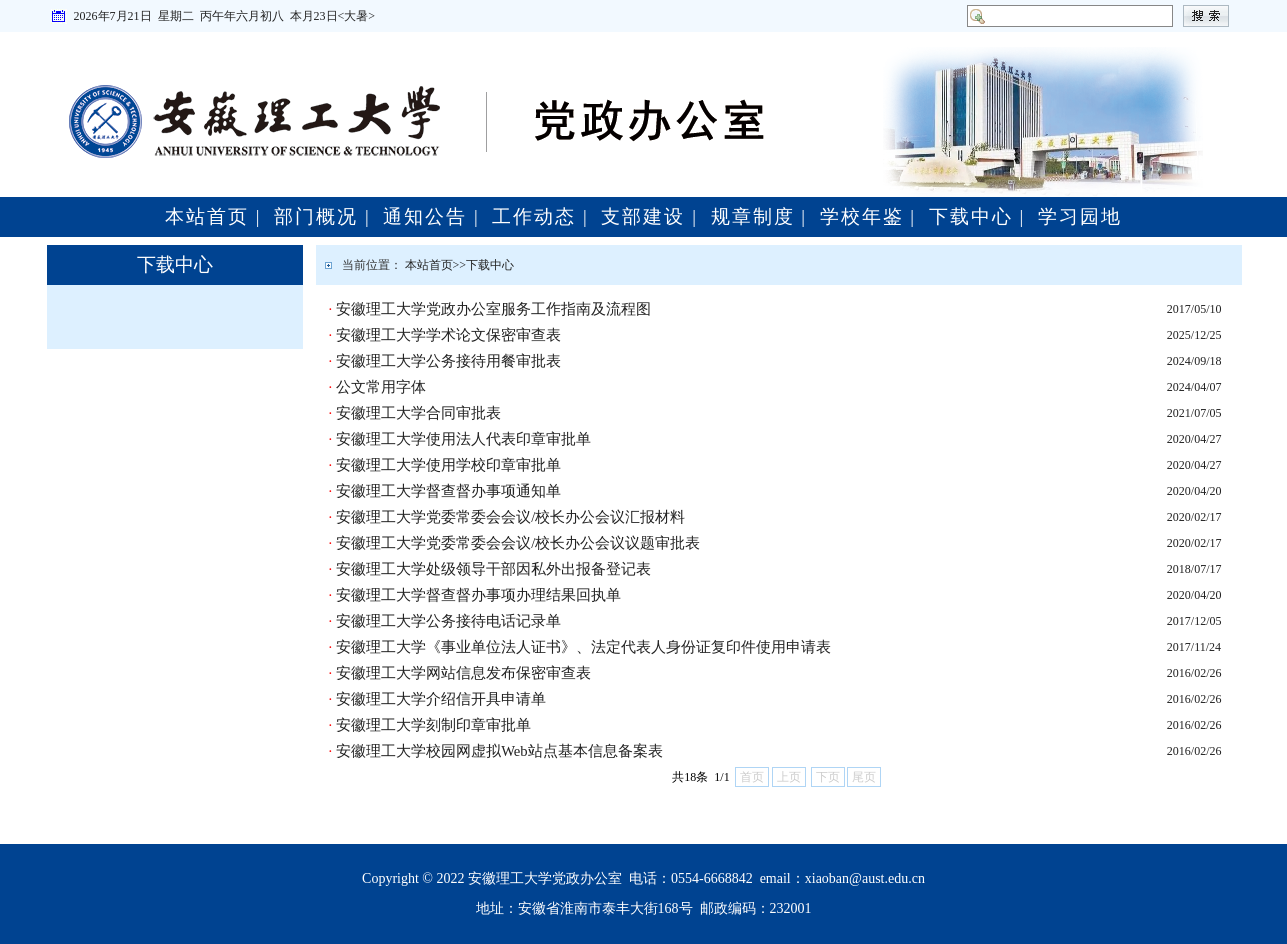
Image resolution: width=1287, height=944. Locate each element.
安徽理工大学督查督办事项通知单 (448, 491)
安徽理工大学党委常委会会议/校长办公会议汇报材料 (510, 517)
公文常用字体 (381, 387)
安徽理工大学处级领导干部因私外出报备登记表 (493, 569)
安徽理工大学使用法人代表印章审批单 (463, 439)
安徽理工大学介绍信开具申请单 (441, 699)
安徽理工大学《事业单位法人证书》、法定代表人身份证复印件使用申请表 (583, 647)
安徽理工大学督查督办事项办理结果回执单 (478, 595)
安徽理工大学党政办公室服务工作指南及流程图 (493, 309)
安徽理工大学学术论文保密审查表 (448, 335)
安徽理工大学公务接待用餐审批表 (448, 361)
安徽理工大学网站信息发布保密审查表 (463, 673)
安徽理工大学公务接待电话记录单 (448, 621)
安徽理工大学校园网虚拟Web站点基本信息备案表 (499, 751)
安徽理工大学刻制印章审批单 (433, 725)
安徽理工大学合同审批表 (418, 413)
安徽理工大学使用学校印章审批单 (448, 465)
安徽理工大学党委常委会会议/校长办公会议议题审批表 (518, 543)
